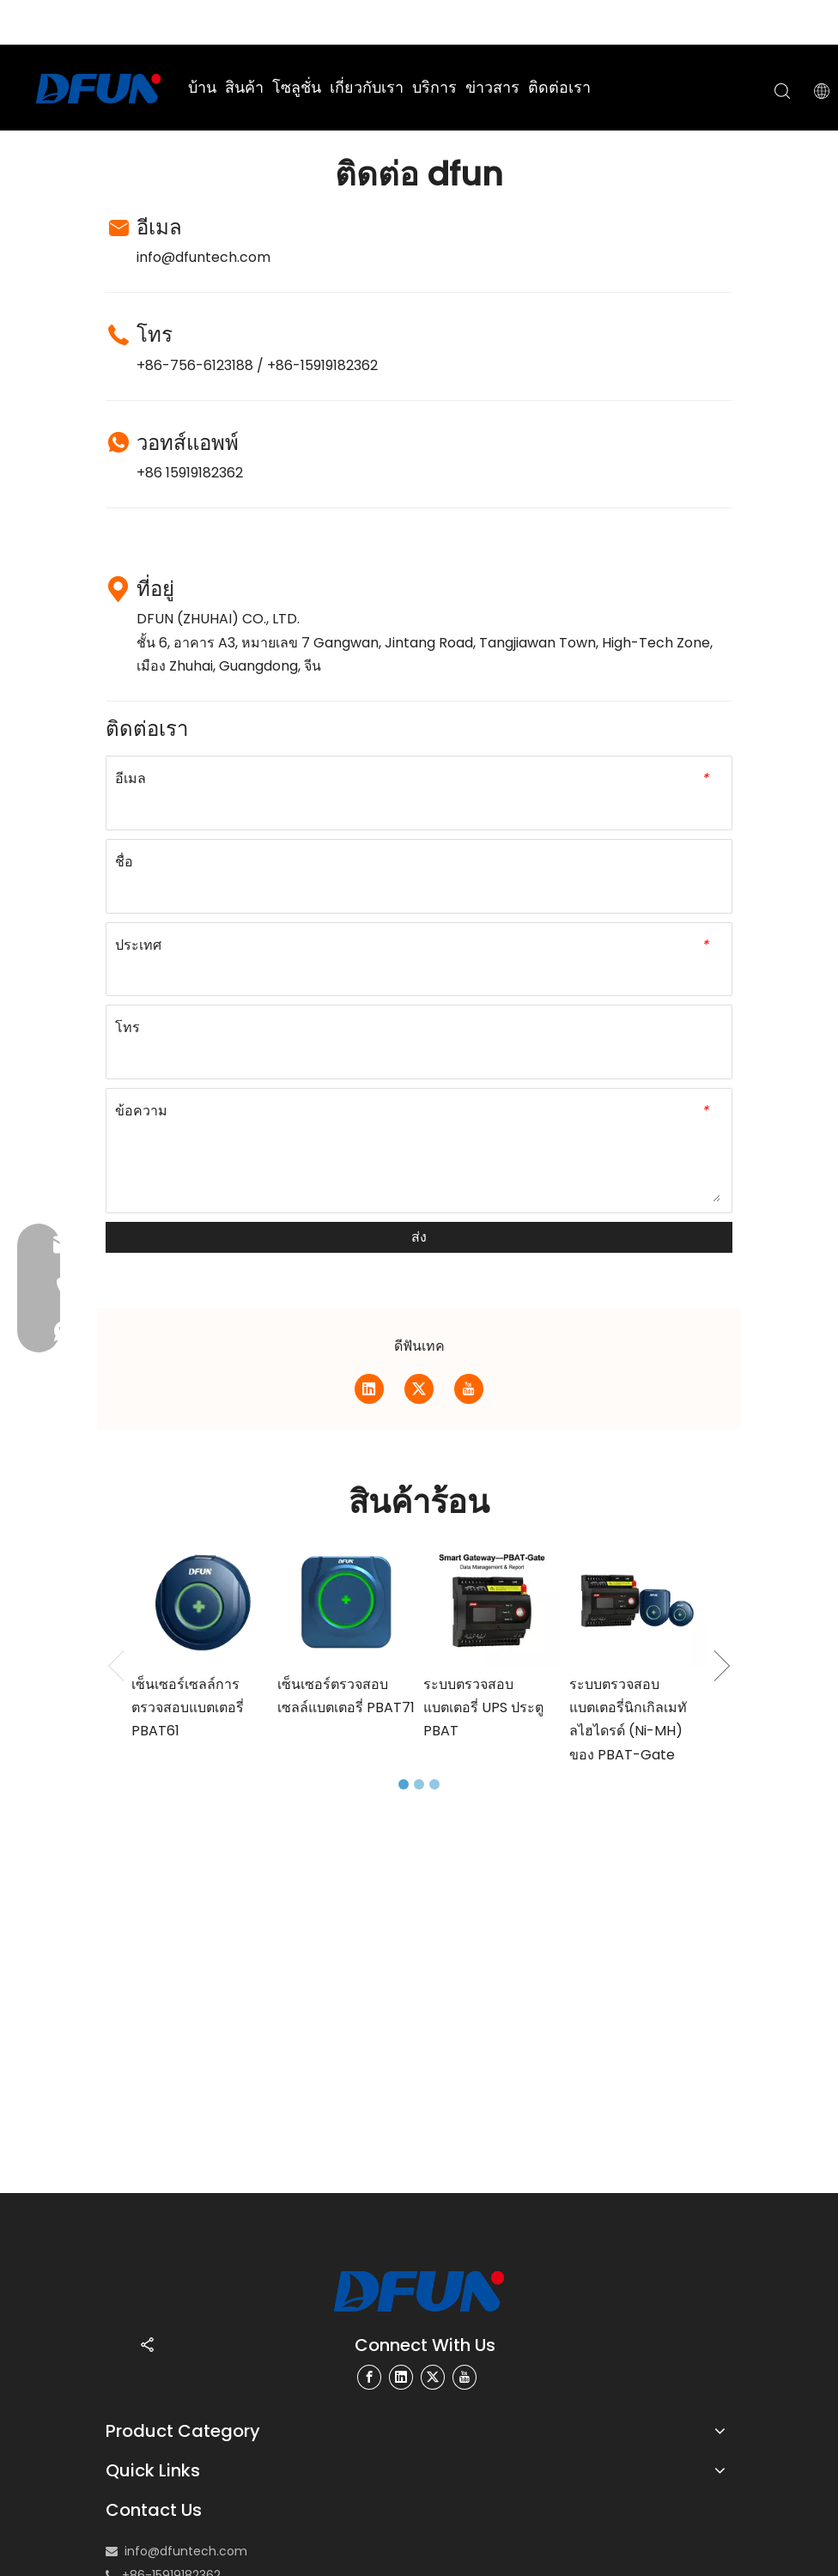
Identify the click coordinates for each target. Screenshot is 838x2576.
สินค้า (244, 87)
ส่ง (419, 1237)
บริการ (434, 87)
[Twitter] (419, 1389)
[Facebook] (369, 2377)
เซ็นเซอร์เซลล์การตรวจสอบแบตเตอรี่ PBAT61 (187, 1707)
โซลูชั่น (296, 87)
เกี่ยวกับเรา (367, 87)
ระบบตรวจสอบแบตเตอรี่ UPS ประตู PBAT (483, 1707)
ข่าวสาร (492, 87)
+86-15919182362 (322, 365)
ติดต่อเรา (559, 87)
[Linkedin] (369, 1389)
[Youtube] (468, 1389)
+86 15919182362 (190, 473)
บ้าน (202, 87)
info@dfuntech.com (203, 257)
